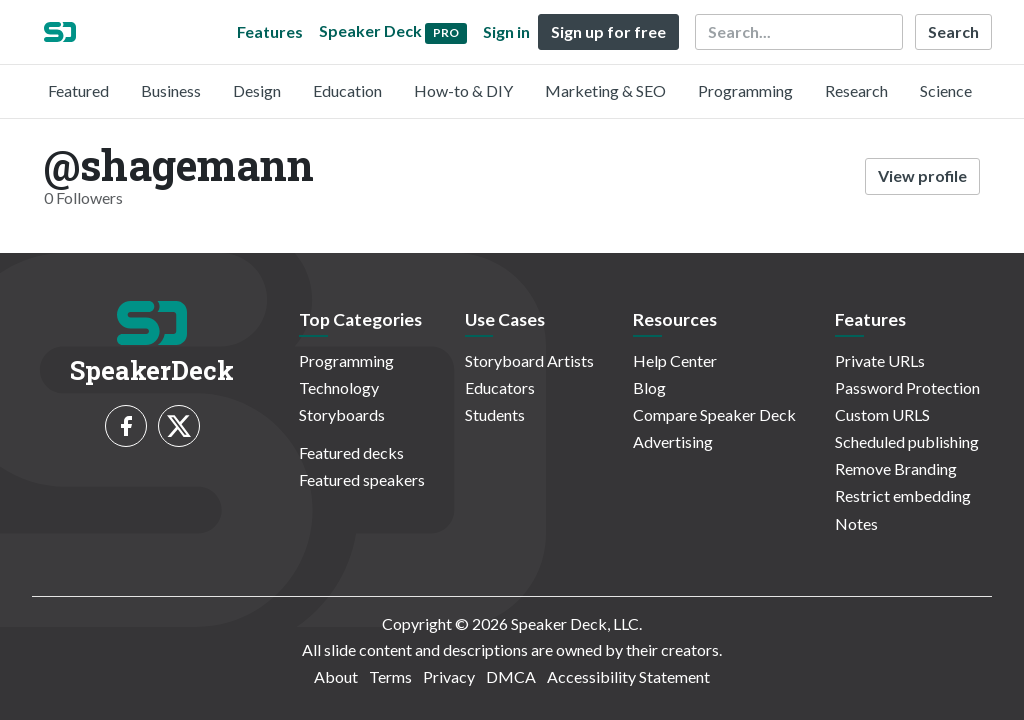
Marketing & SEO (605, 90)
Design (257, 90)
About (336, 676)
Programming (745, 90)
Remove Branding (896, 468)
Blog (649, 387)
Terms (390, 676)
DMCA (511, 676)
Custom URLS (882, 414)
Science (946, 90)
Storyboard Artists (529, 360)
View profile (922, 175)
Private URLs (880, 360)
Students (495, 414)
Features (270, 31)
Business (171, 90)
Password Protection (907, 387)
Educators (500, 387)
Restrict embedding (903, 495)
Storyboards (342, 414)
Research (856, 90)
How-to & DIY (463, 90)
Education (347, 90)
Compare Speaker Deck (714, 414)
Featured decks (351, 452)
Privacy (449, 676)
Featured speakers (362, 479)
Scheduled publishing (907, 441)
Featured (78, 90)
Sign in (506, 31)
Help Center (675, 360)
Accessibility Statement (628, 676)
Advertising (673, 441)
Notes (856, 523)
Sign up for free (608, 31)
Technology (339, 387)
